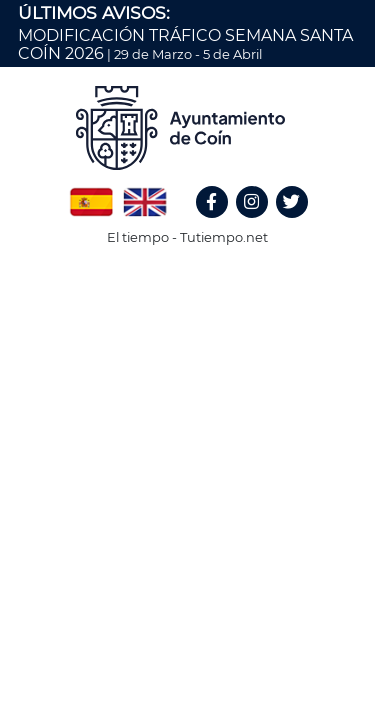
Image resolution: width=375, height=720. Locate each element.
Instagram (262, 223)
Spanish (91, 195)
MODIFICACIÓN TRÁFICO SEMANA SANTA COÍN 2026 (185, 44)
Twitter (294, 223)
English (145, 195)
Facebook (221, 223)
